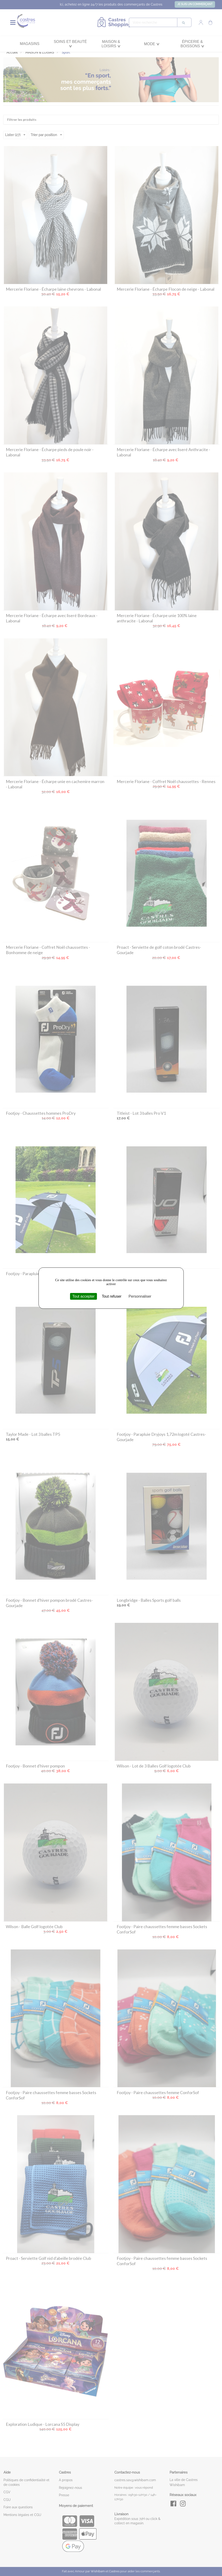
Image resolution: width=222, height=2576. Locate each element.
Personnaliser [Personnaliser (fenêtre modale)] (140, 1296)
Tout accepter (83, 1296)
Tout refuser (111, 1296)
